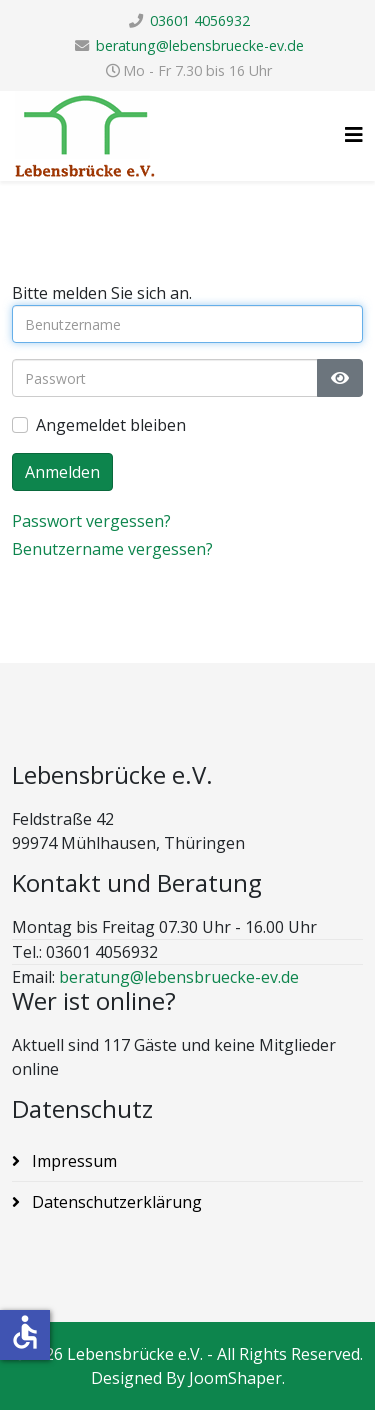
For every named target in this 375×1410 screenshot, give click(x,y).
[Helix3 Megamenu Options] (354, 134)
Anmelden (62, 472)
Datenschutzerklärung (115, 1202)
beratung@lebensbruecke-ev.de (200, 45)
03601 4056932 (200, 20)
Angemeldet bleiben (111, 425)
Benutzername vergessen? (112, 549)
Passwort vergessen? (91, 521)
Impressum (72, 1161)
